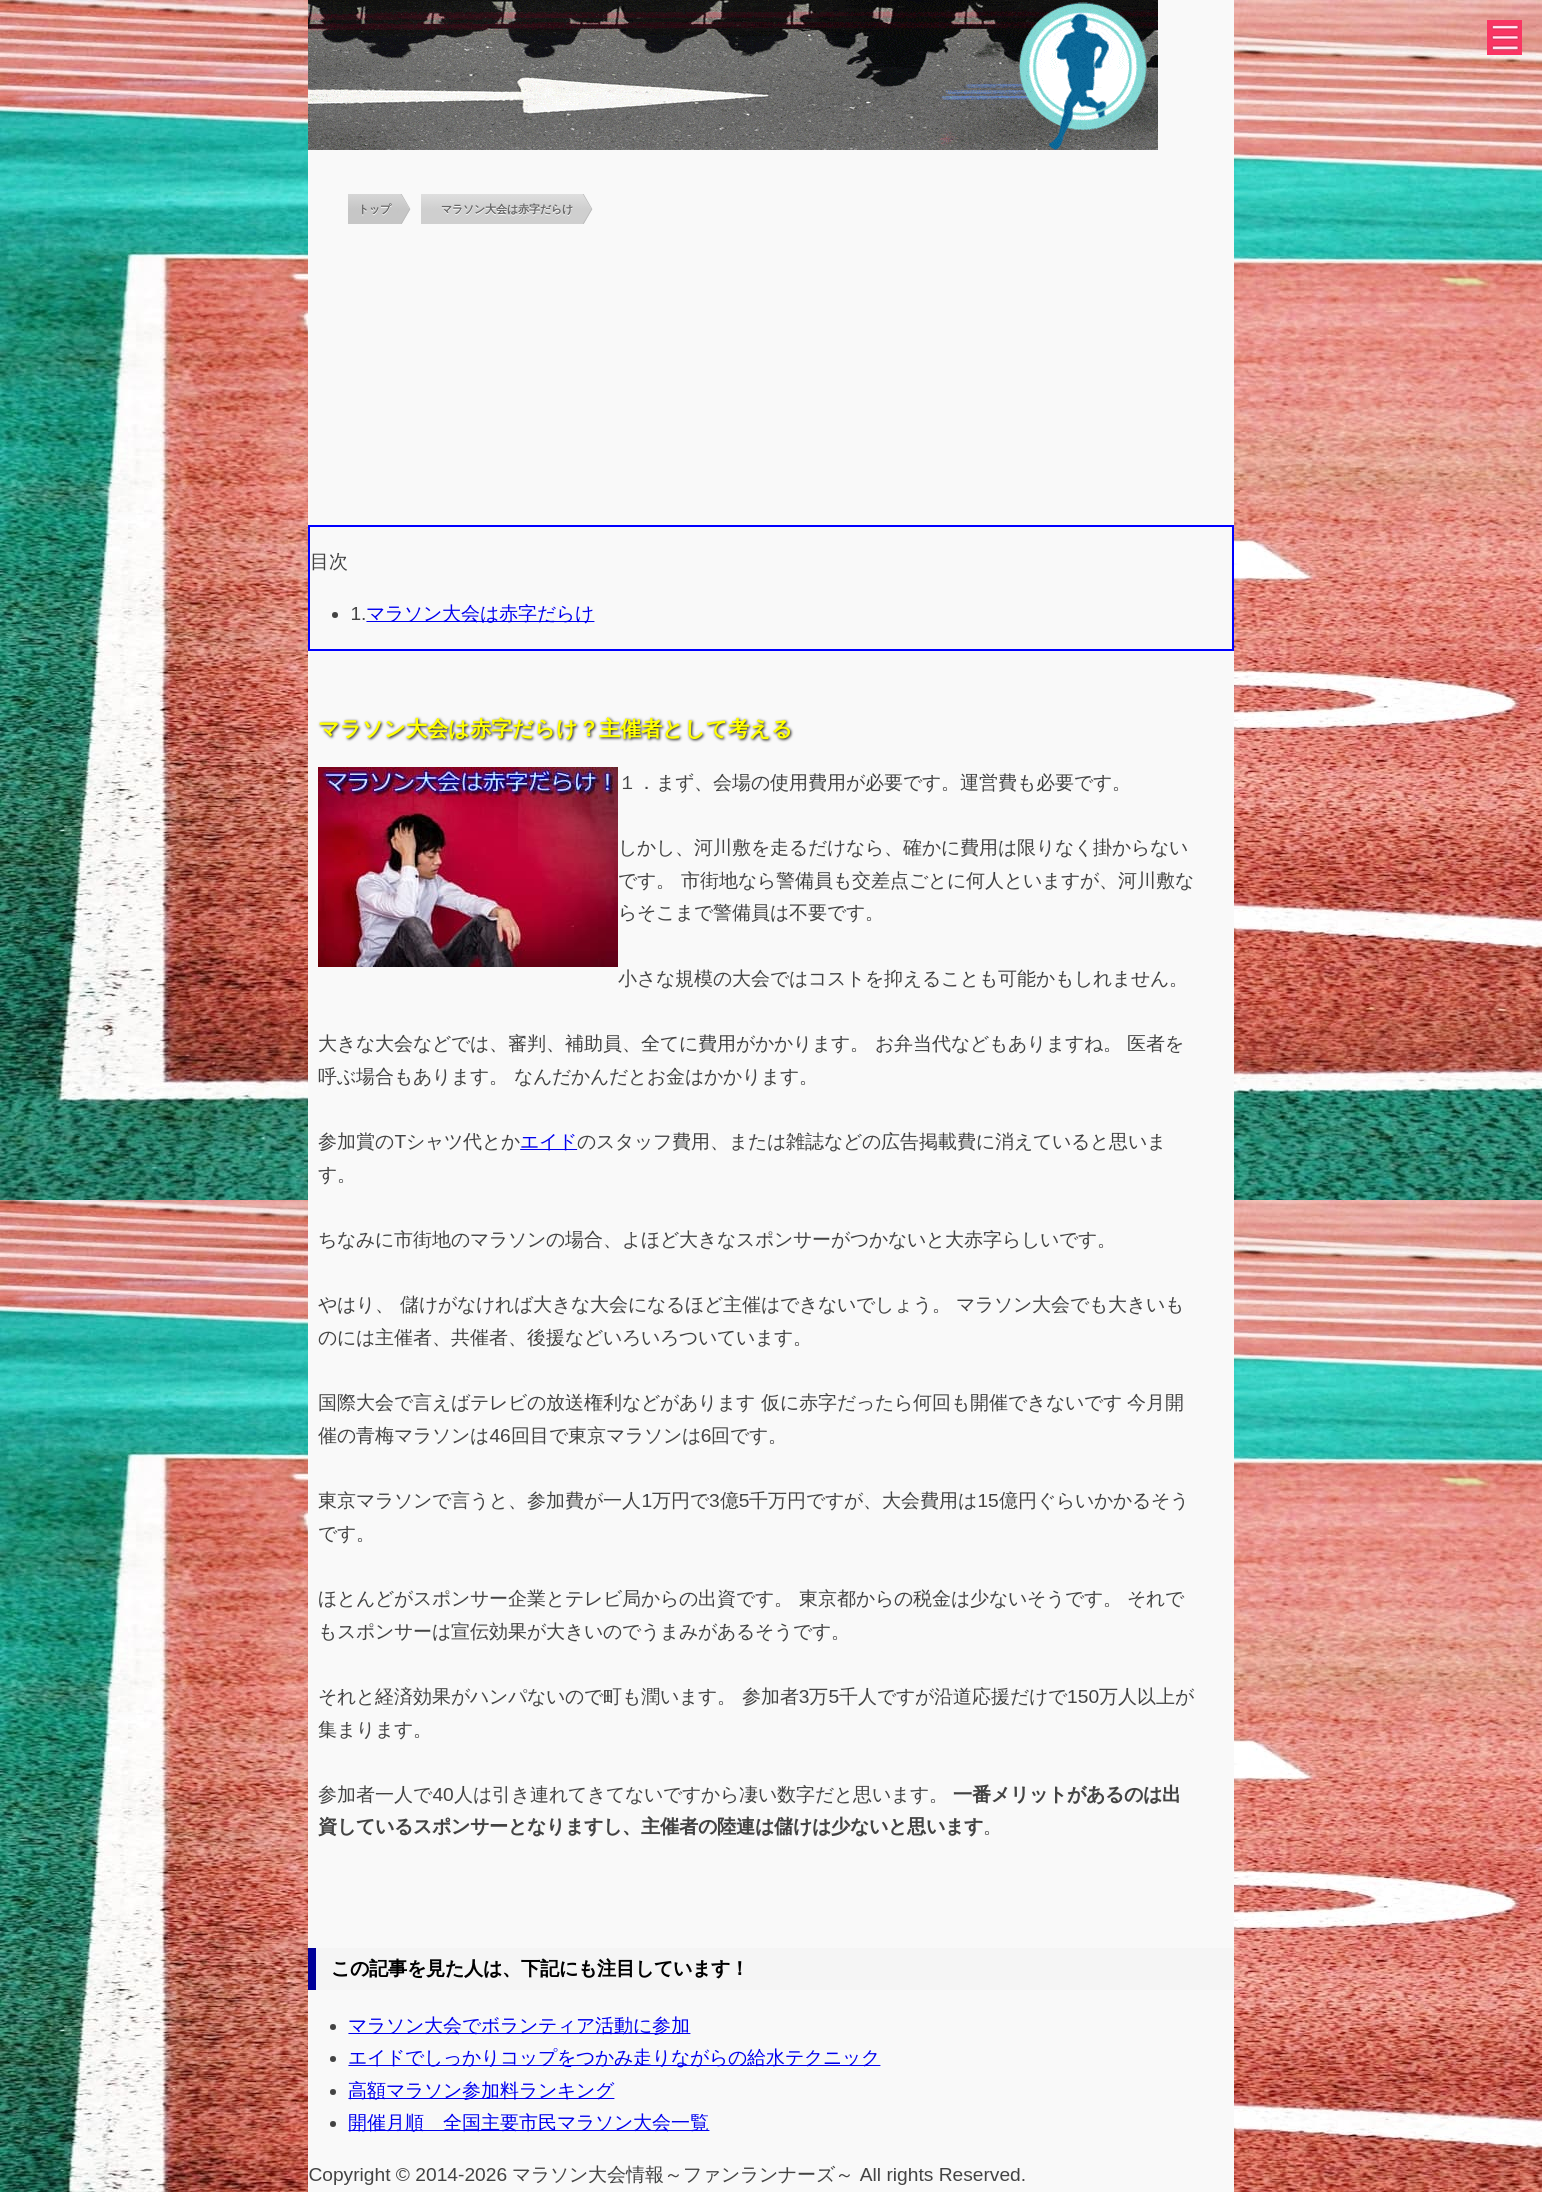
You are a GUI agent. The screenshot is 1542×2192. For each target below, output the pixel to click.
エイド (548, 1141)
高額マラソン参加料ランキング (481, 2090)
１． (637, 782)
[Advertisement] (771, 375)
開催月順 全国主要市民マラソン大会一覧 (528, 2122)
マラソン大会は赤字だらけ (480, 613)
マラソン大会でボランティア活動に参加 (519, 2025)
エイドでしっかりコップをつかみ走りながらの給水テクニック (614, 2057)
